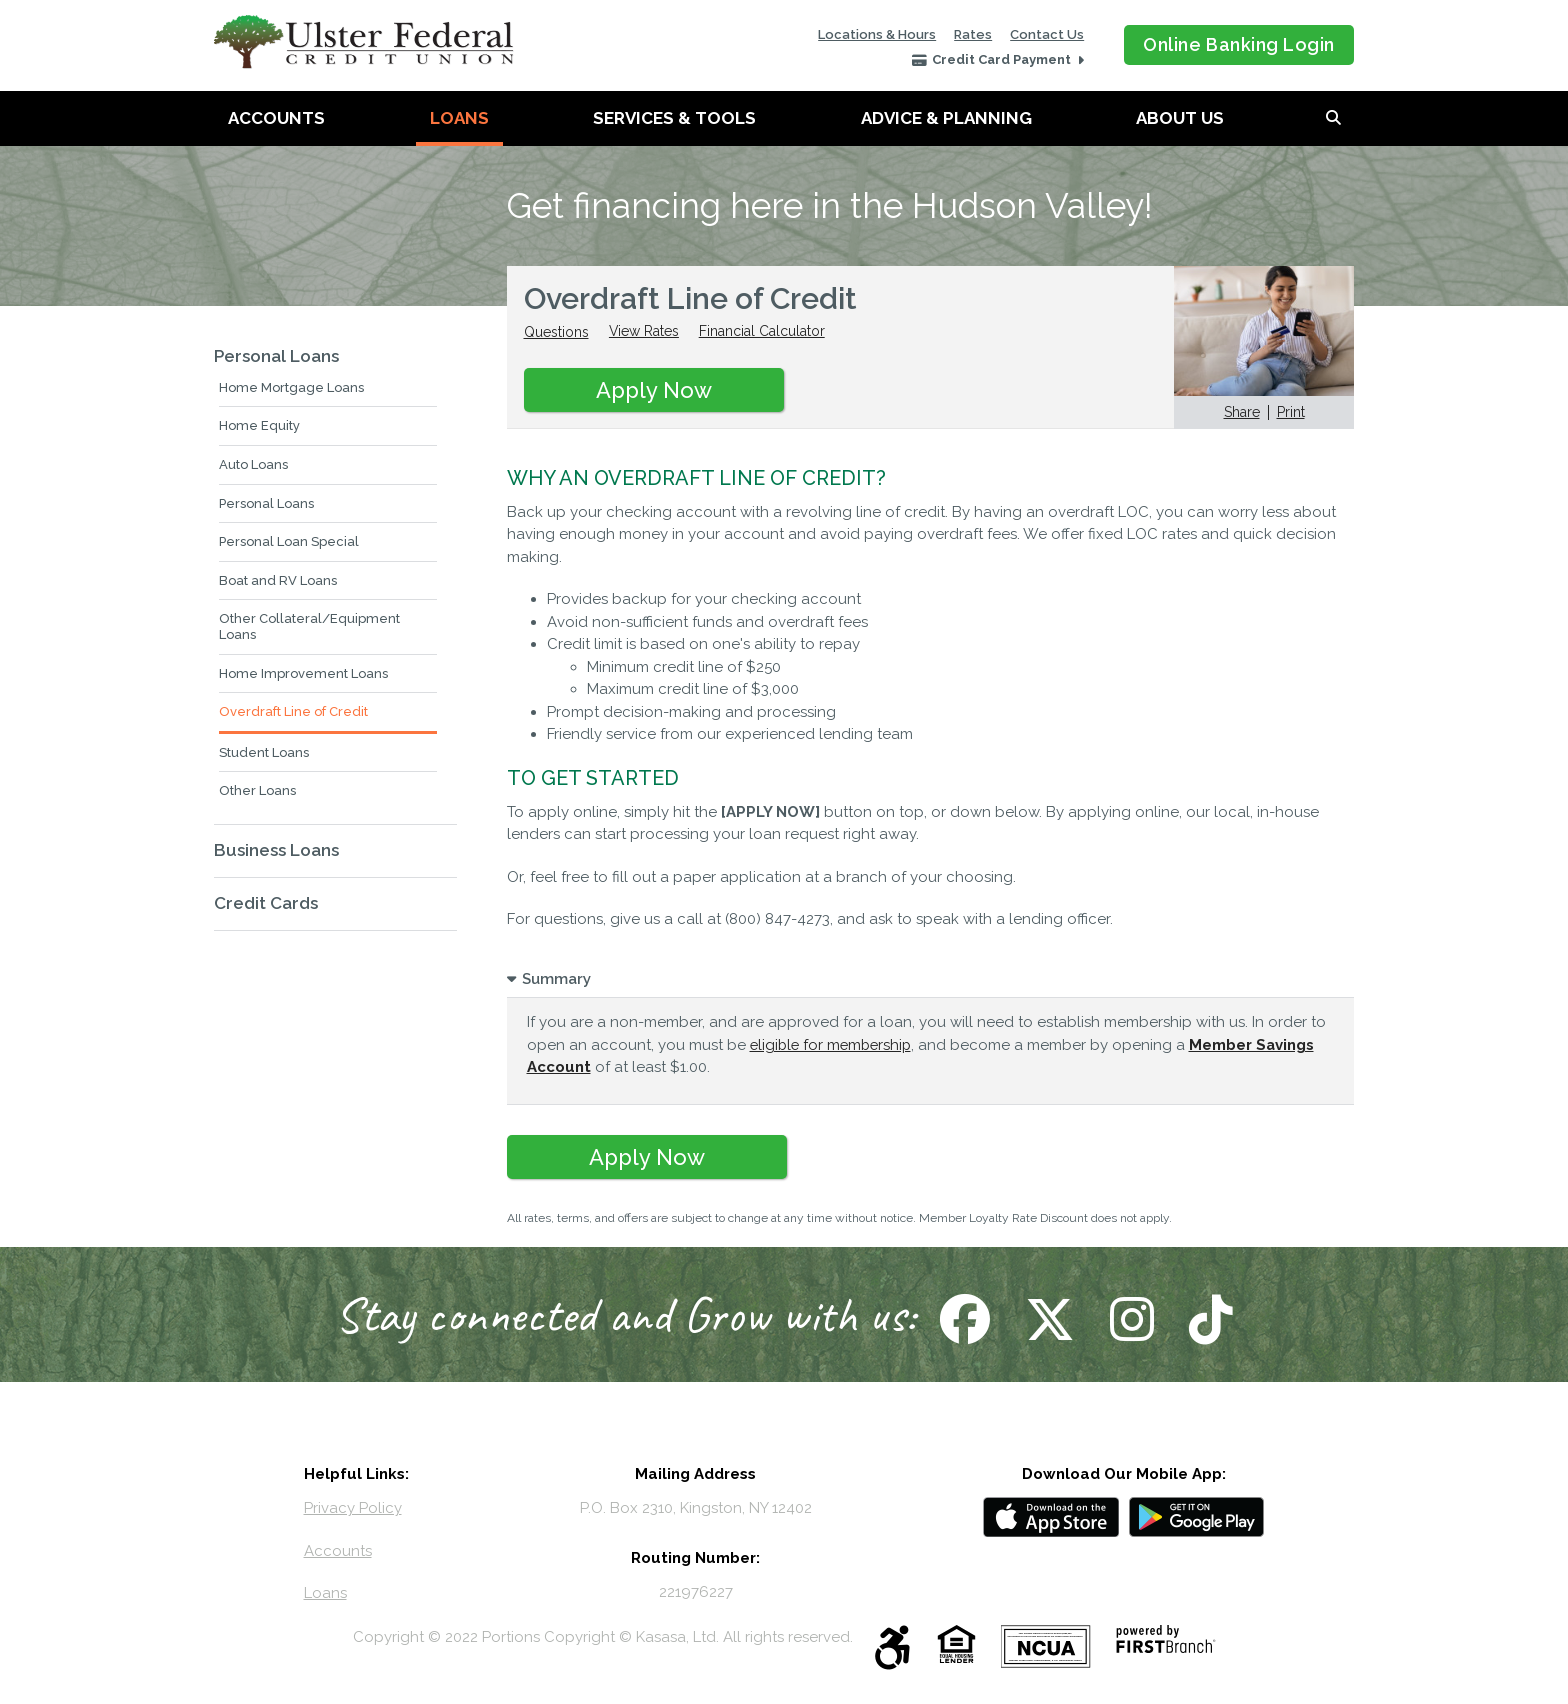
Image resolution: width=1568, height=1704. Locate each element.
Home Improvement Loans (303, 673)
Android (1197, 1517)
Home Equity (259, 425)
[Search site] (1333, 118)
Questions (556, 332)
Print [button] (1291, 412)
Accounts (276, 118)
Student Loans (264, 752)
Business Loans (276, 850)
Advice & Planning (946, 118)
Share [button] (1242, 412)
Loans (459, 118)
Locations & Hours (877, 34)
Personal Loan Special (289, 541)
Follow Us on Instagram (1129, 1319)
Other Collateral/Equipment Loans (309, 626)
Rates (973, 34)
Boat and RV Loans (278, 580)
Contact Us (1047, 34)
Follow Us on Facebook (962, 1319)
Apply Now (654, 390)
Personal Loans (276, 356)
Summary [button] (556, 979)
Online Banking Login (1239, 44)
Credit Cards (266, 903)
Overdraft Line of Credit (293, 711)
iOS (1051, 1517)
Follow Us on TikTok (1208, 1319)
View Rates (644, 332)
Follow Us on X (1047, 1319)
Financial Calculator (763, 332)
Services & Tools (674, 118)
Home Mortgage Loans (291, 387)
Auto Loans (253, 464)
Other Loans (257, 790)
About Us (1180, 118)
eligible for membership (834, 1045)
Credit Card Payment (1003, 59)
